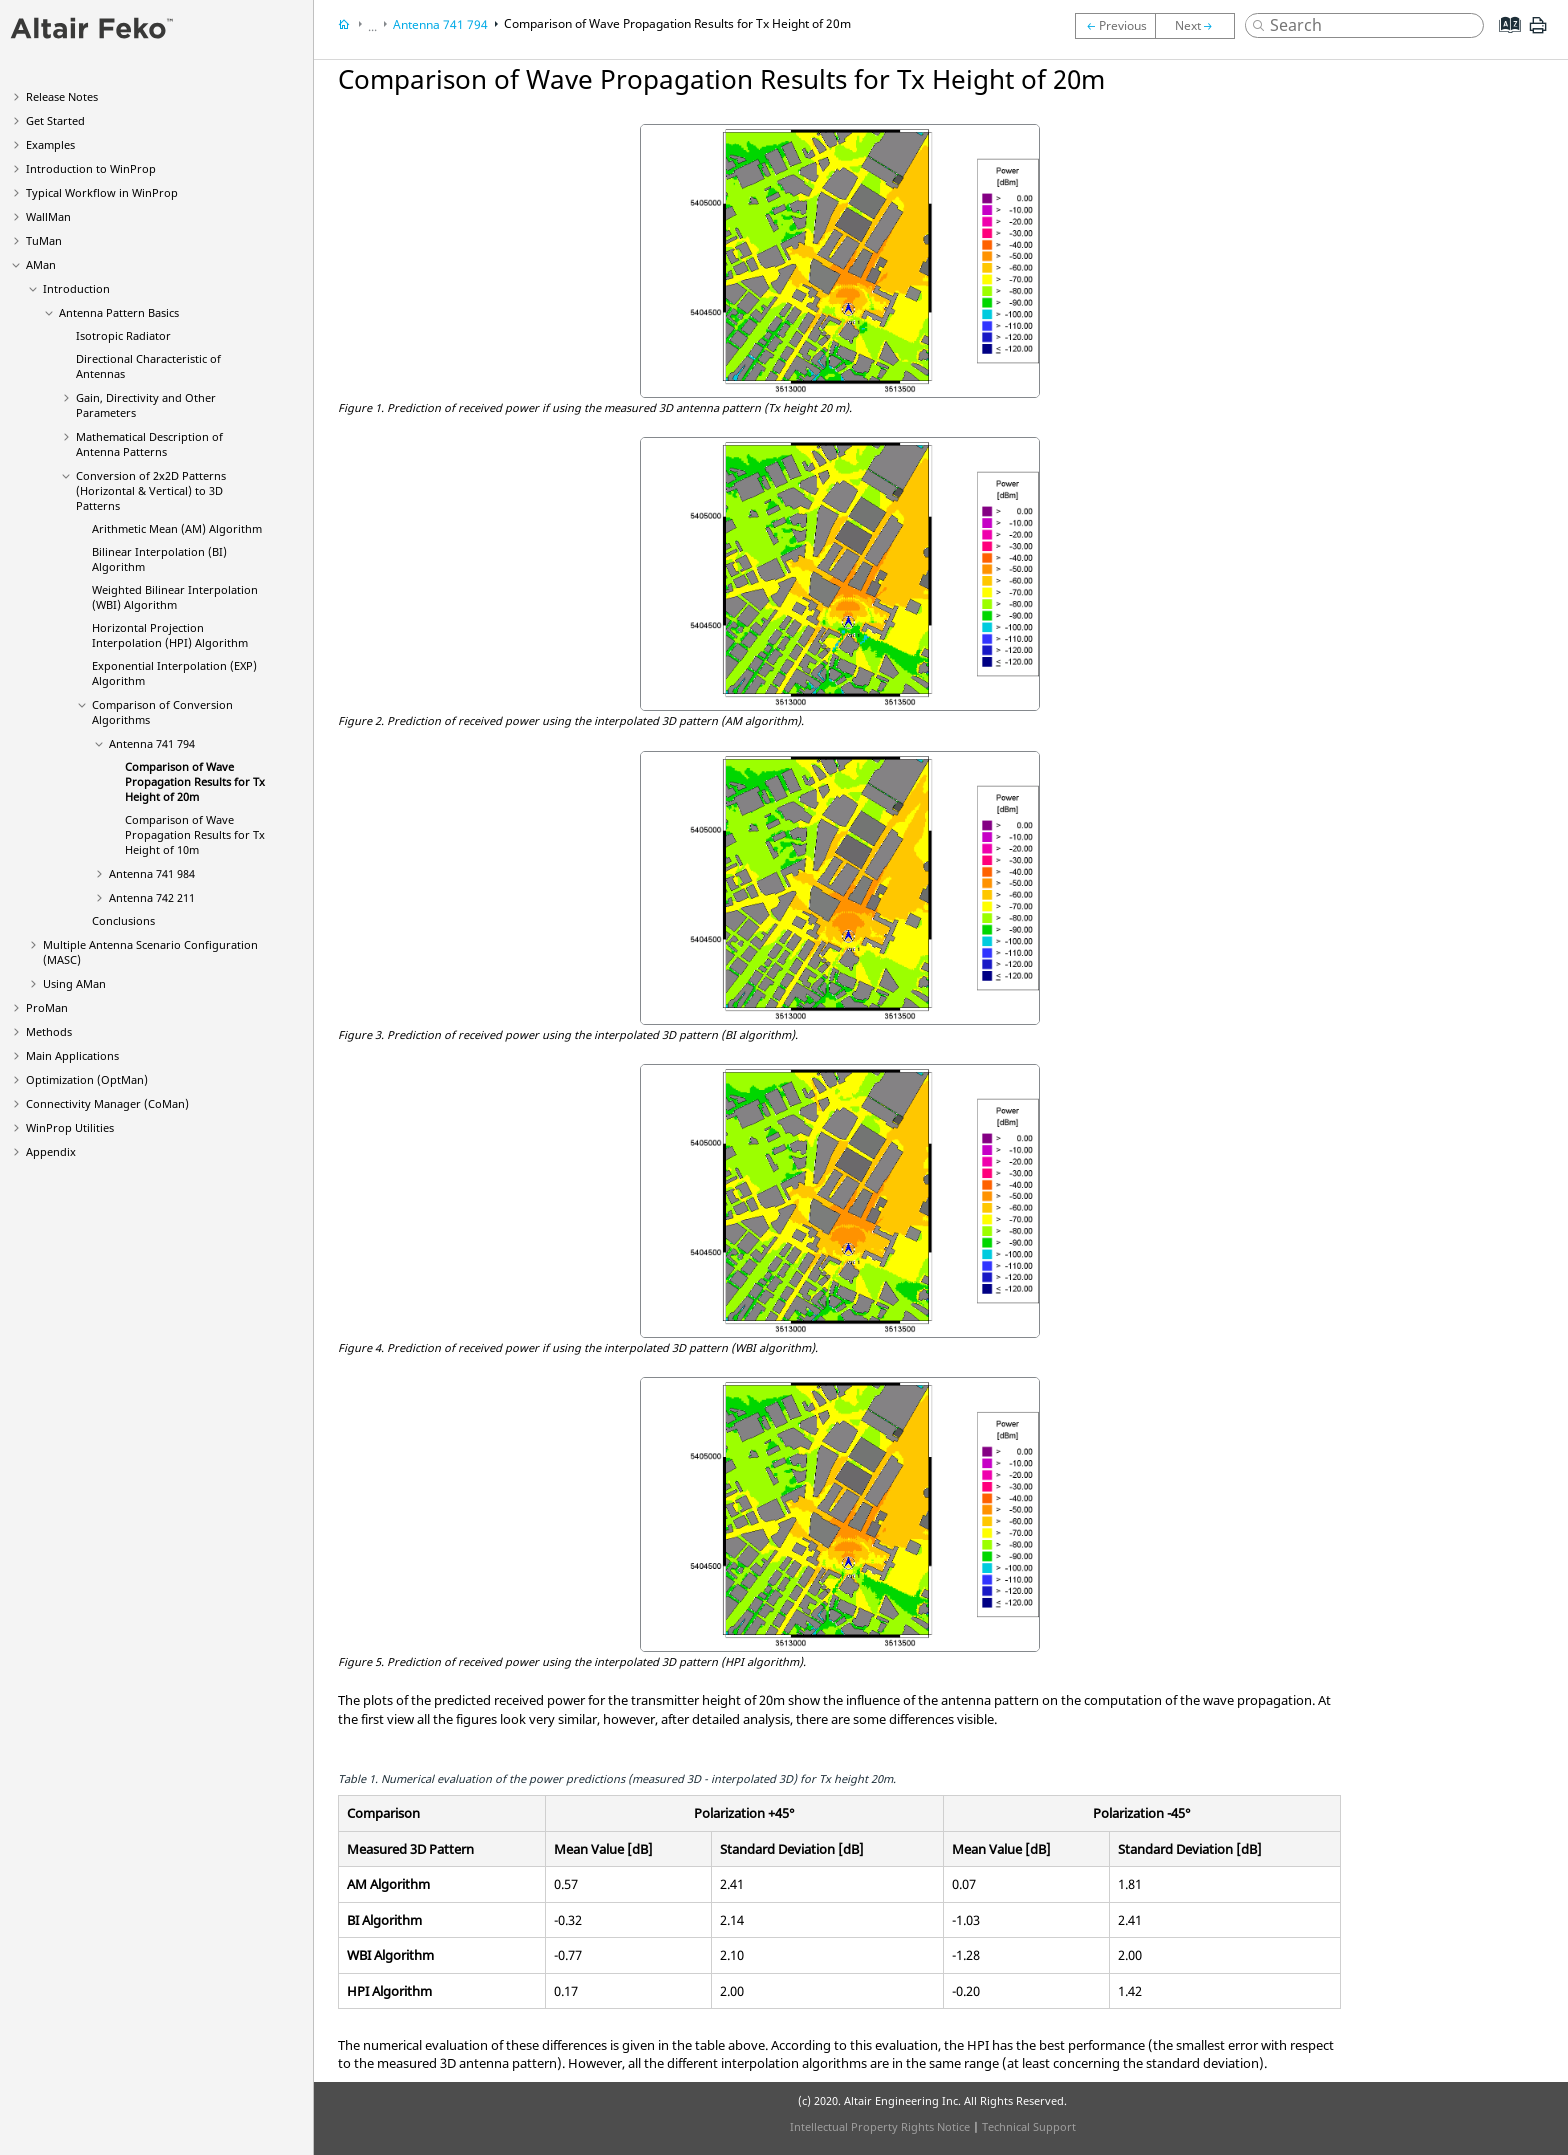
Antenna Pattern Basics (119, 312)
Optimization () (87, 1079)
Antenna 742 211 (152, 897)
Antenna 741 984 (152, 873)
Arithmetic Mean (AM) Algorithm (177, 528)
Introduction (76, 288)
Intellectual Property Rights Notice (880, 2126)
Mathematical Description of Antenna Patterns (149, 444)
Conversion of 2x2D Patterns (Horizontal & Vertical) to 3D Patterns (151, 490)
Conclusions (123, 920)
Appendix (51, 1151)
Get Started (55, 120)
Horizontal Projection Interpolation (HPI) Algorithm (170, 635)
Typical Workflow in (102, 192)
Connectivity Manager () (107, 1103)
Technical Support (1029, 2126)
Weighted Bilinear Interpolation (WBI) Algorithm (175, 597)
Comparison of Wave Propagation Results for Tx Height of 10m (195, 834)
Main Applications (72, 1055)
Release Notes (62, 96)
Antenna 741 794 (152, 743)
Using (74, 983)
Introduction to (91, 168)
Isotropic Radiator (123, 335)
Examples (50, 144)
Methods (49, 1031)
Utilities (70, 1127)
